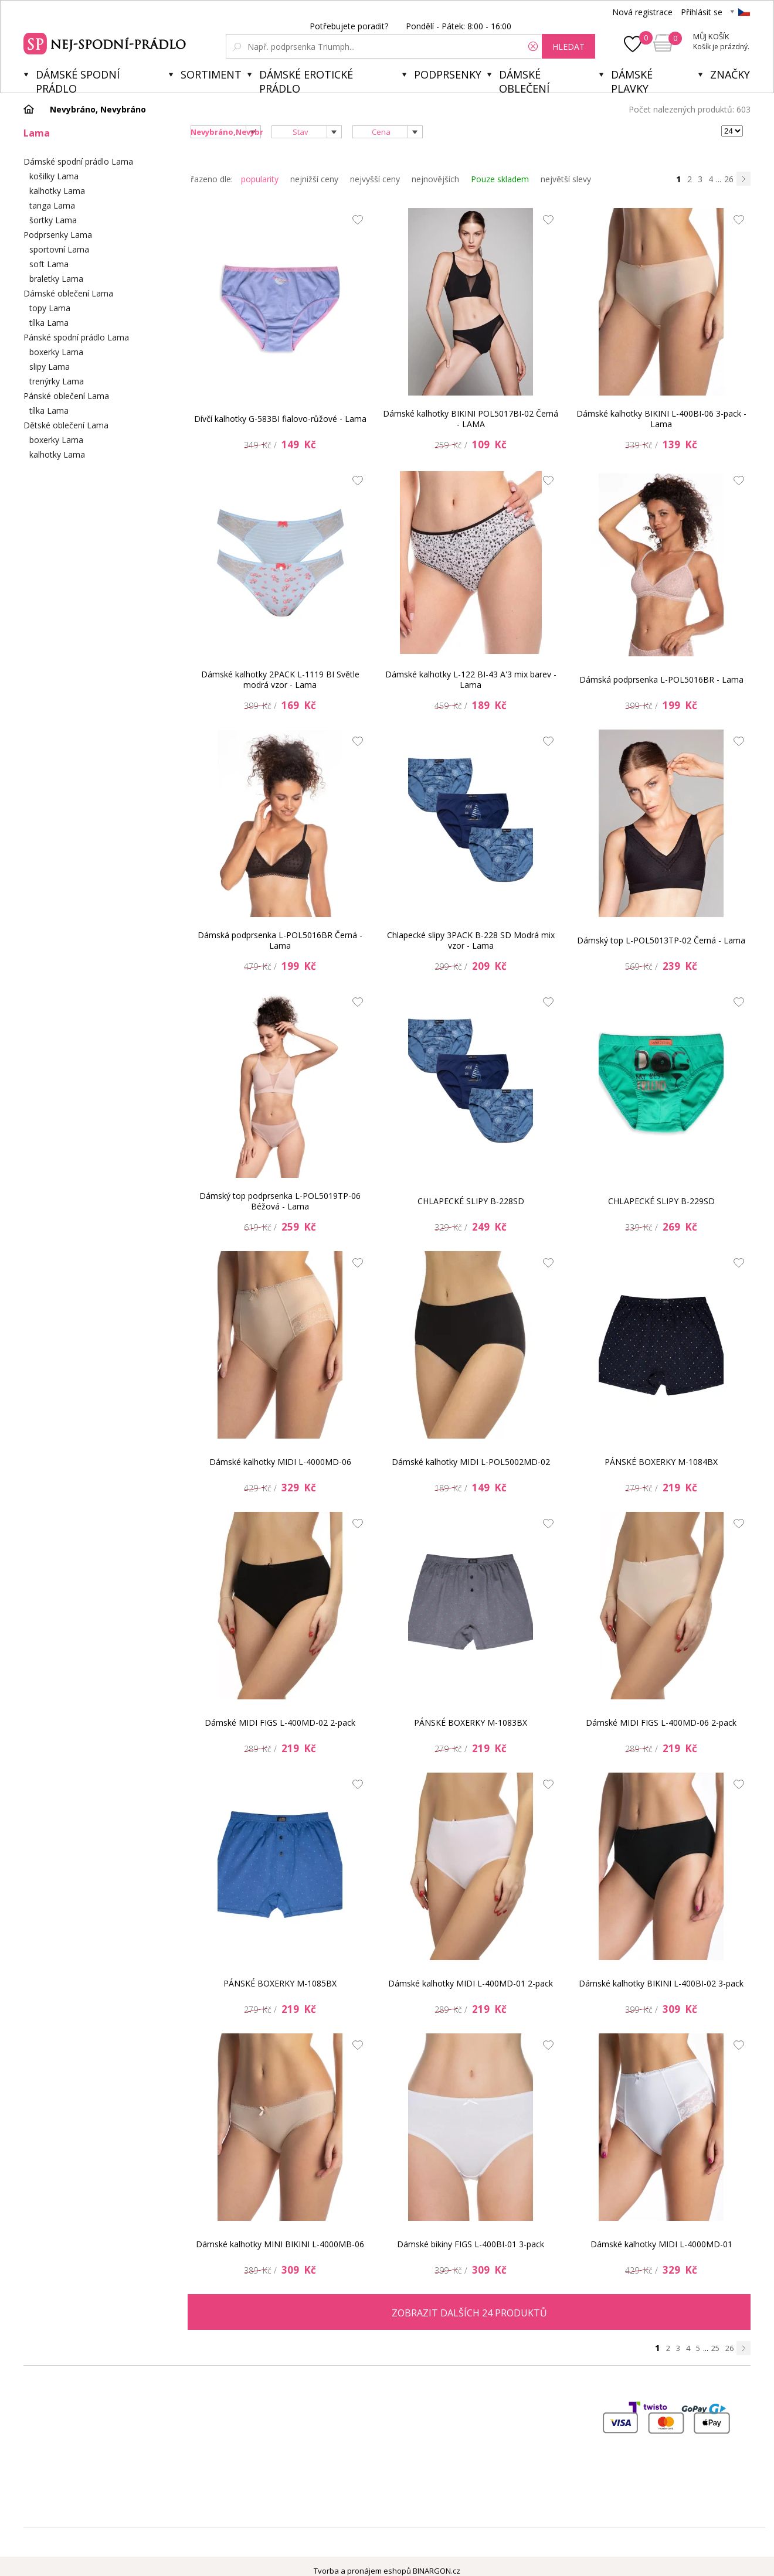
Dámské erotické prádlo (306, 80)
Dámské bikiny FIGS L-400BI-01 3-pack (470, 2244)
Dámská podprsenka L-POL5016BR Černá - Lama (280, 940)
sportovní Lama (59, 249)
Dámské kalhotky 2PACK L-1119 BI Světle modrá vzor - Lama (280, 679)
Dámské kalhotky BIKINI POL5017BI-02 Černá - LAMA (470, 419)
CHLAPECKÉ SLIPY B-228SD (470, 1201)
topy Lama (49, 308)
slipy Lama (49, 366)
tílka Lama (49, 322)
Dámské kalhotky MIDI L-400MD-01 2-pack (470, 1983)
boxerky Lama (56, 351)
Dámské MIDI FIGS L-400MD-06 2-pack (661, 1722)
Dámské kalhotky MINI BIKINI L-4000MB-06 (280, 2244)
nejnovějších (435, 179)
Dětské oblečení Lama (65, 425)
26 (729, 179)
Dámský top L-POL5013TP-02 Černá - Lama (661, 940)
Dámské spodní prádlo (78, 80)
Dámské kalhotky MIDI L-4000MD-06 (280, 1461)
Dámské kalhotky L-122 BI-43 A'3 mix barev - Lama (470, 679)
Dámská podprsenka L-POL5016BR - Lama (661, 679)
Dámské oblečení (524, 80)
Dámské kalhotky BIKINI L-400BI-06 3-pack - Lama (661, 419)
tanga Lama (52, 205)
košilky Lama (54, 176)
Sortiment (211, 74)
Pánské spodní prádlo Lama (76, 337)
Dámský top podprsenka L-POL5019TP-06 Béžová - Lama (280, 1201)
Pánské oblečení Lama (66, 395)
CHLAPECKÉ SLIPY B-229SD (661, 1201)
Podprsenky (447, 74)
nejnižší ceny (314, 179)
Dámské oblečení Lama (68, 293)
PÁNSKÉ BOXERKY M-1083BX (470, 1722)
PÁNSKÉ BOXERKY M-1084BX (661, 1461)
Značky (730, 74)
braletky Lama (56, 278)
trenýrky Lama (56, 381)
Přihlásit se (701, 12)
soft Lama (49, 264)
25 (715, 2348)
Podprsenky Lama (57, 234)
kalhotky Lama (57, 190)
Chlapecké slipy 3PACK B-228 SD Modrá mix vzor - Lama (471, 940)
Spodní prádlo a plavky (106, 42)
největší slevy (566, 179)
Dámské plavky (632, 80)
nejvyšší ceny (375, 179)
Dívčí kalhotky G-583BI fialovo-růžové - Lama (280, 418)
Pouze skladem (500, 179)
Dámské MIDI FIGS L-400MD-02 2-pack (280, 1722)
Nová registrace (642, 12)
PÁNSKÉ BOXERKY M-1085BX (280, 1983)
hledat (568, 46)
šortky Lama (53, 220)
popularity (260, 179)
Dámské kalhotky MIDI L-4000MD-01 (661, 2244)
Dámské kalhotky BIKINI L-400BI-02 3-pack (661, 1983)
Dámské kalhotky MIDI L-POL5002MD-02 (471, 1461)
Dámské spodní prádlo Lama (78, 161)
